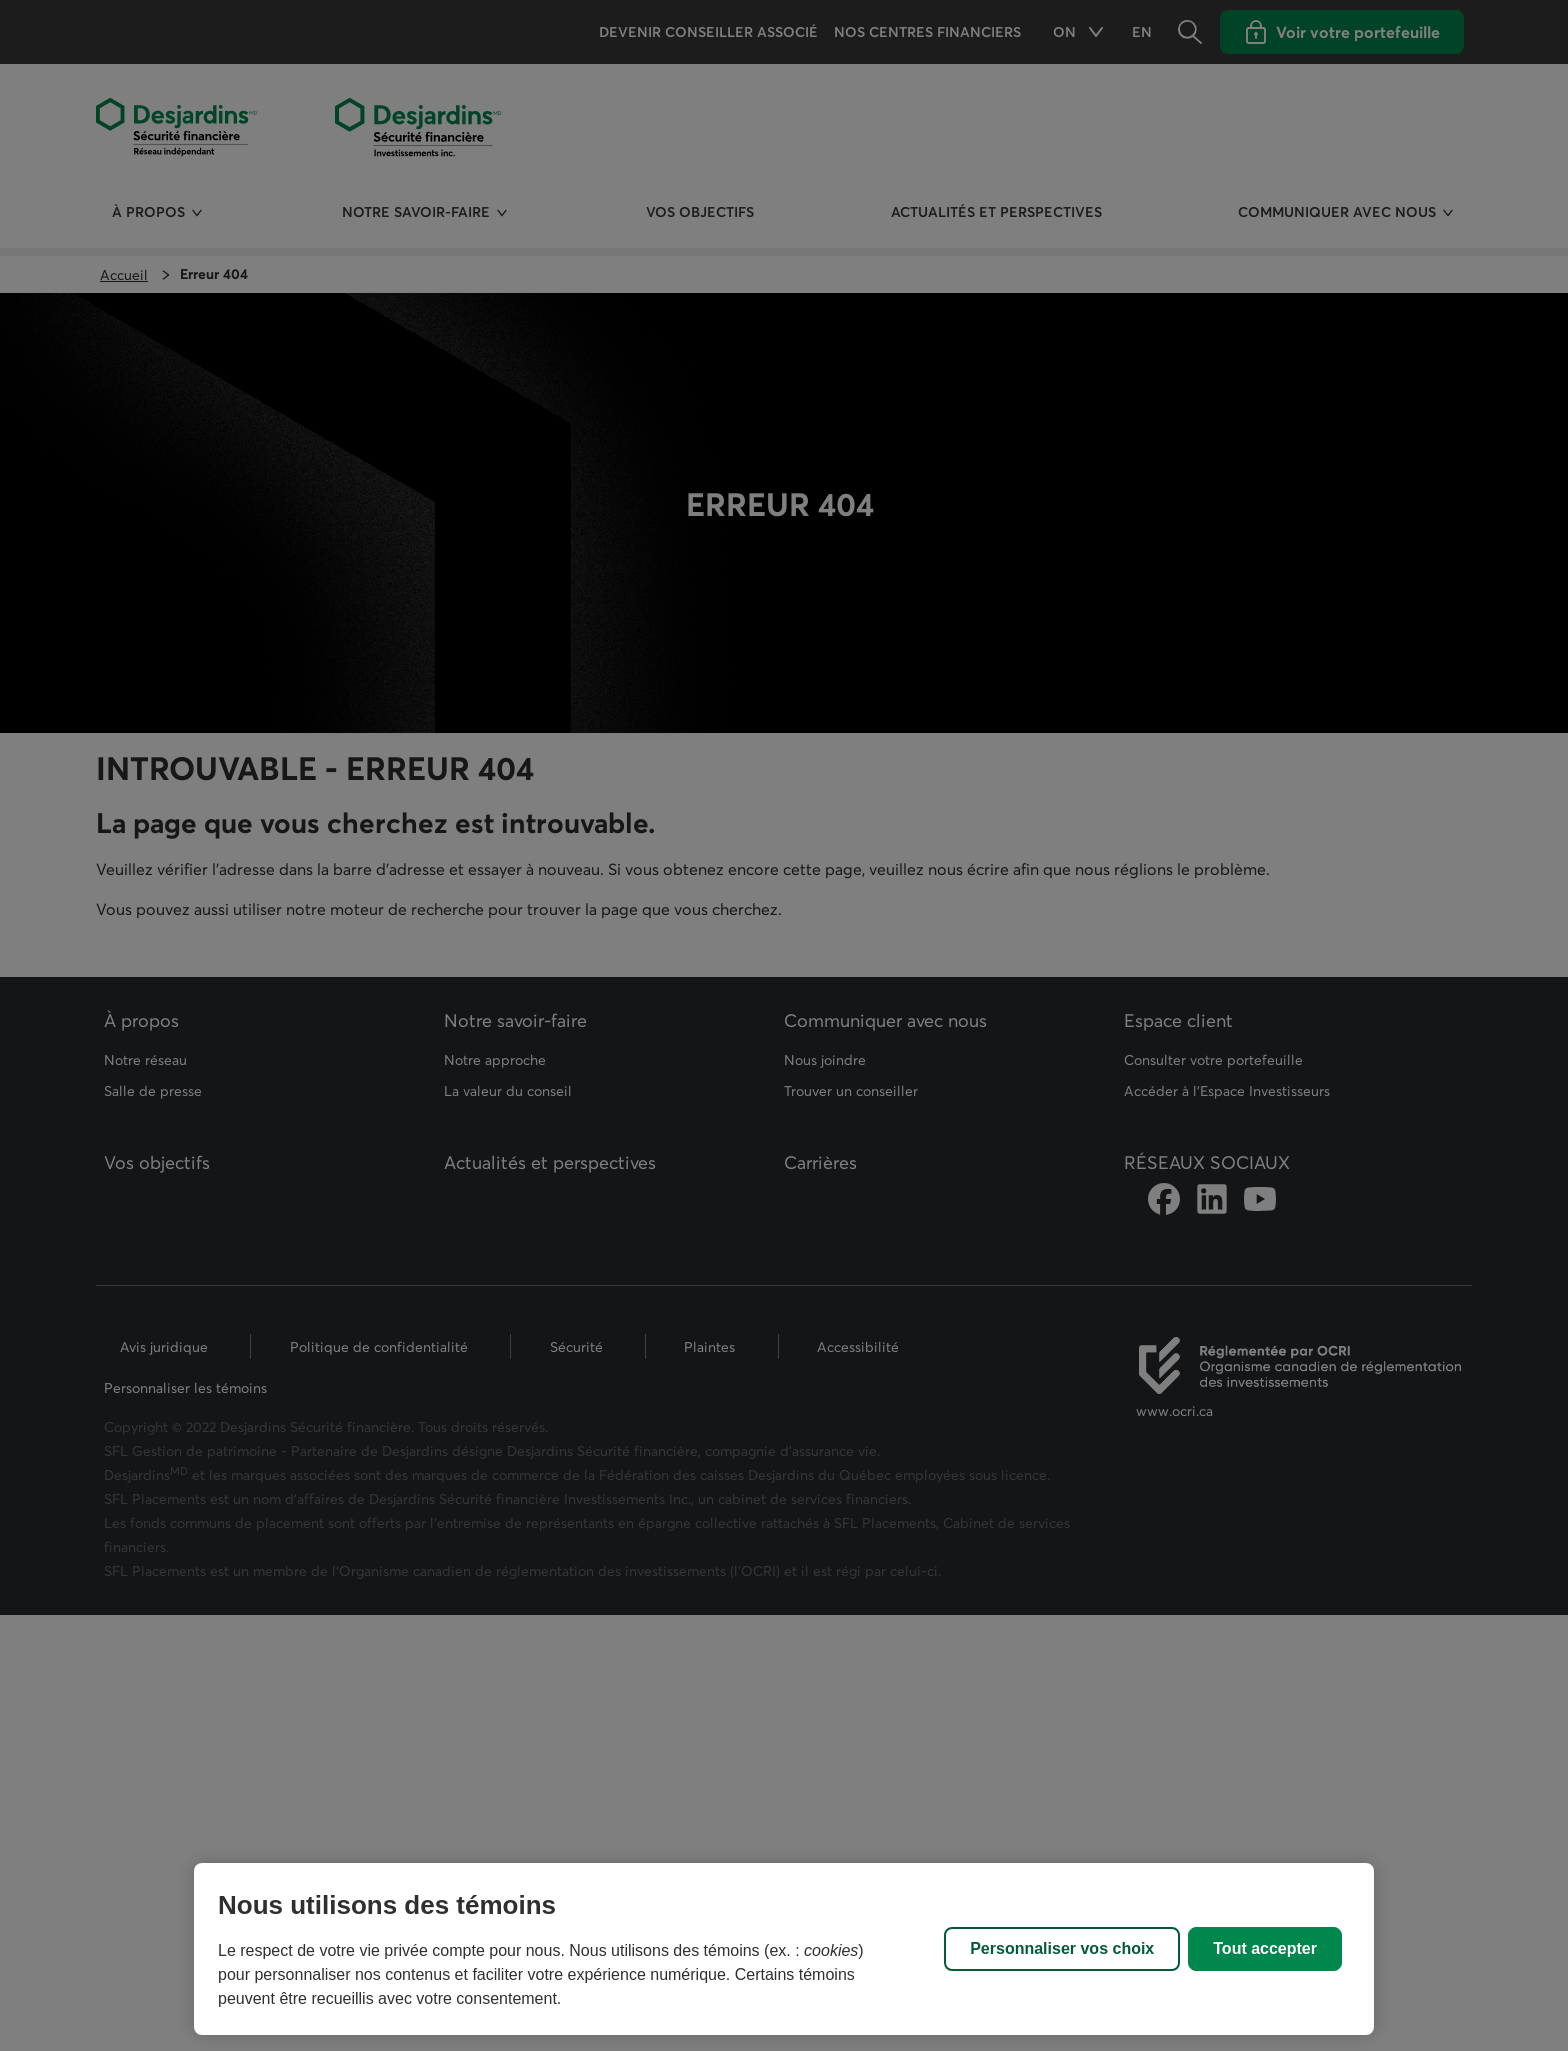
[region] (784, 1949)
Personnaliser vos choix (1062, 1948)
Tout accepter (1265, 1948)
